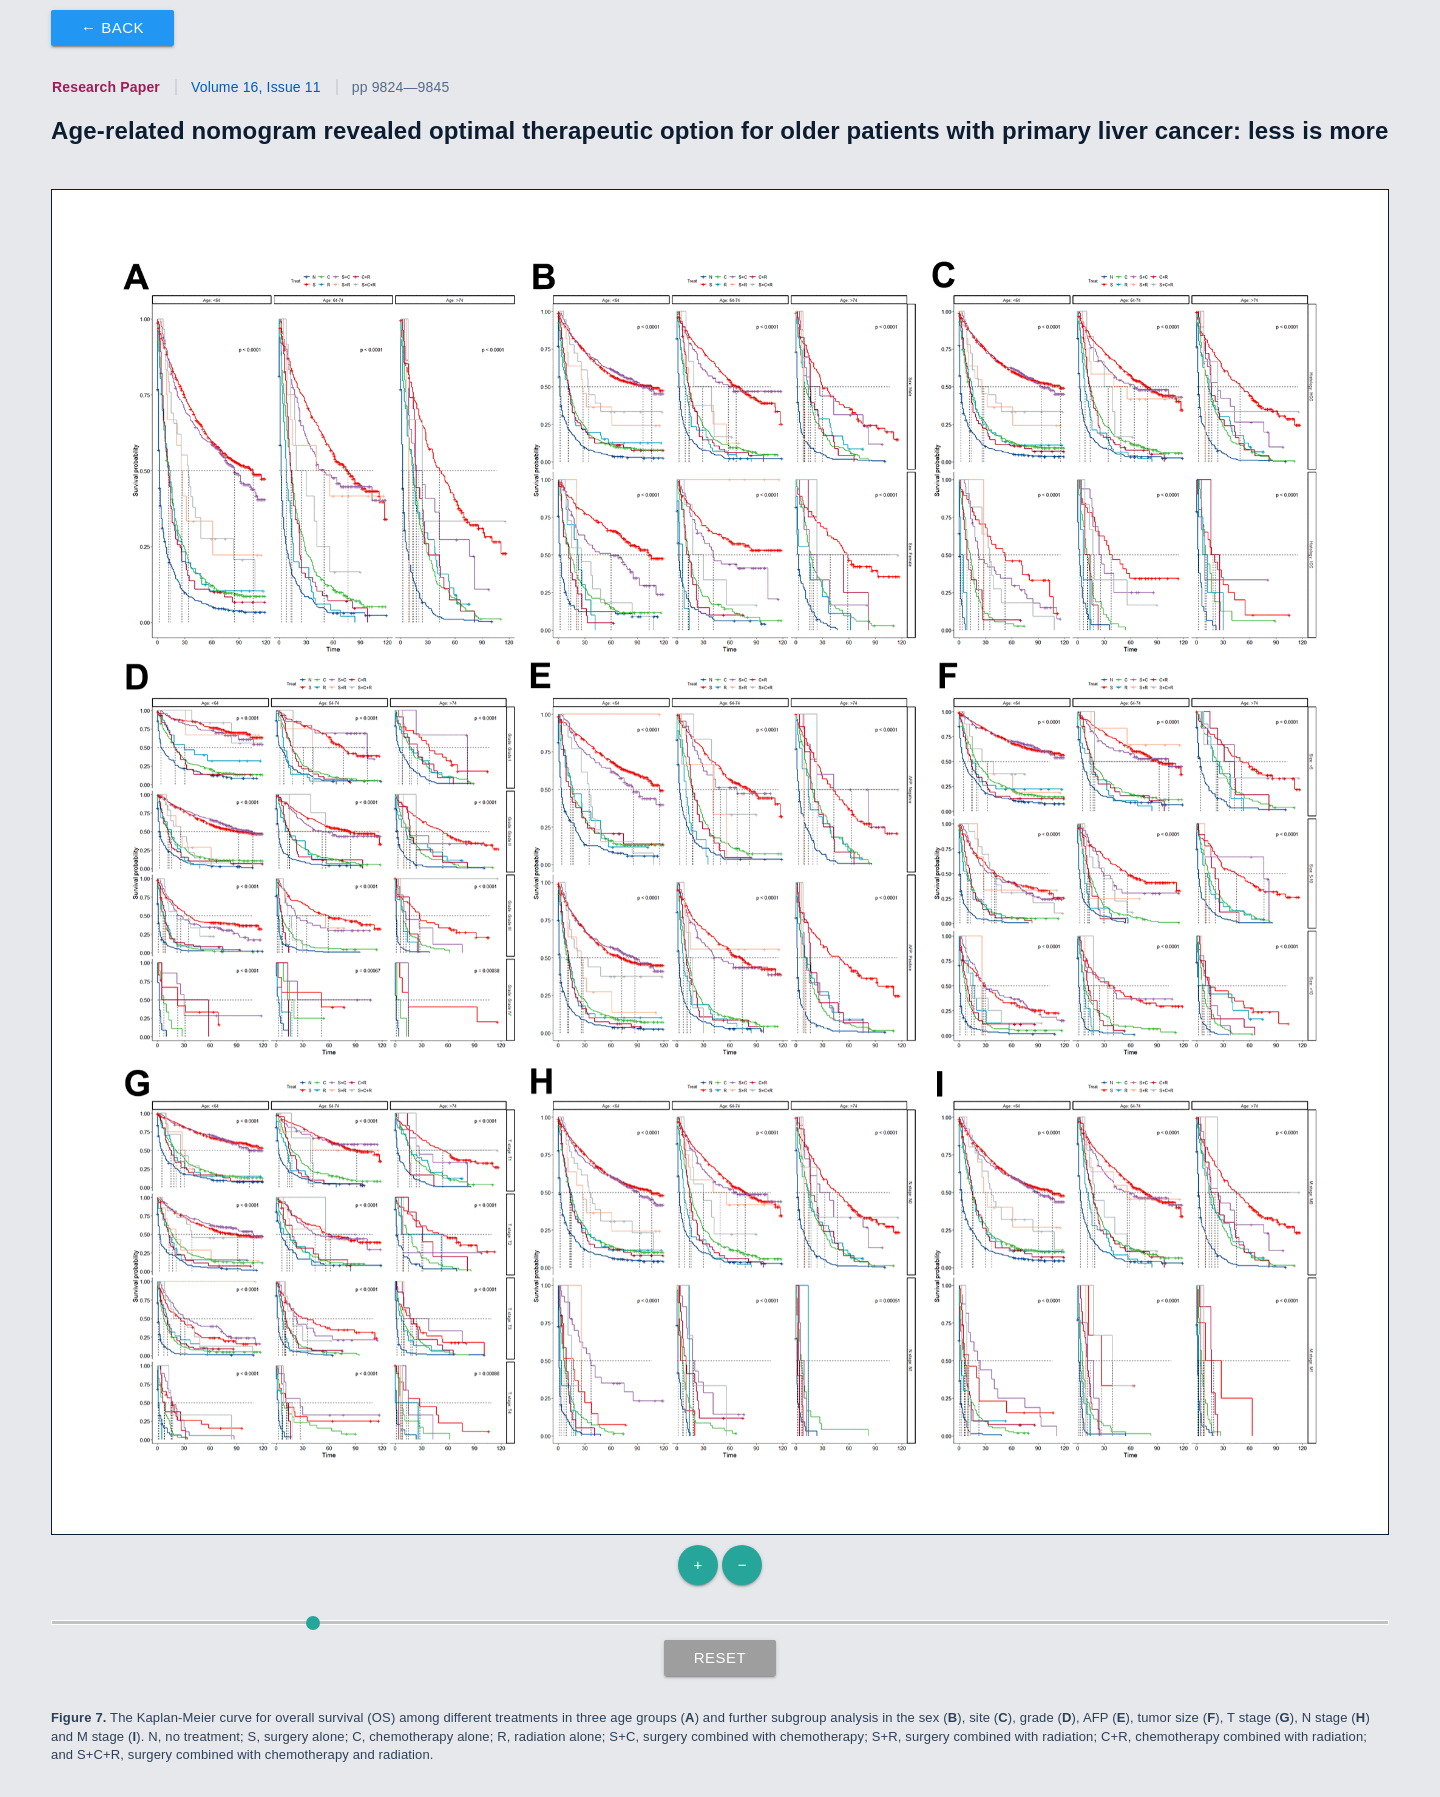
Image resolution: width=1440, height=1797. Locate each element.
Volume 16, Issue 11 (256, 87)
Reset (720, 1657)
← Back (112, 27)
